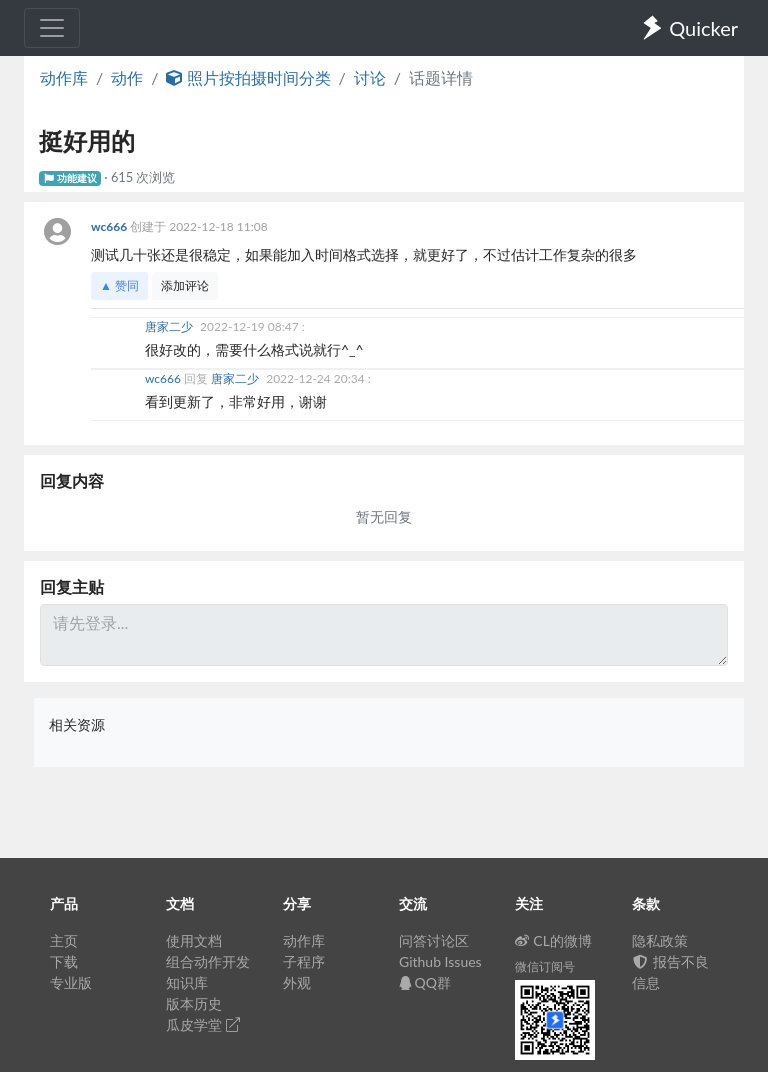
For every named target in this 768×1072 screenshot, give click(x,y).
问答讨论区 (434, 940)
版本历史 (194, 1003)
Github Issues (440, 961)
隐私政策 (660, 940)
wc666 (110, 226)
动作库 (64, 77)
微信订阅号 (545, 966)
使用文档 (194, 940)
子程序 (304, 961)
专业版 (71, 982)
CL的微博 (553, 940)
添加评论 (185, 285)
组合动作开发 (208, 961)
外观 (297, 982)
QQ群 (425, 982)
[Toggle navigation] (52, 28)
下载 (64, 961)
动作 (127, 77)
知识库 (187, 982)
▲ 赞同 (119, 285)
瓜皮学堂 (203, 1024)
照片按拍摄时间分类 (248, 77)
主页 (64, 940)
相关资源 (77, 724)
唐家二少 (170, 326)
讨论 (370, 77)
